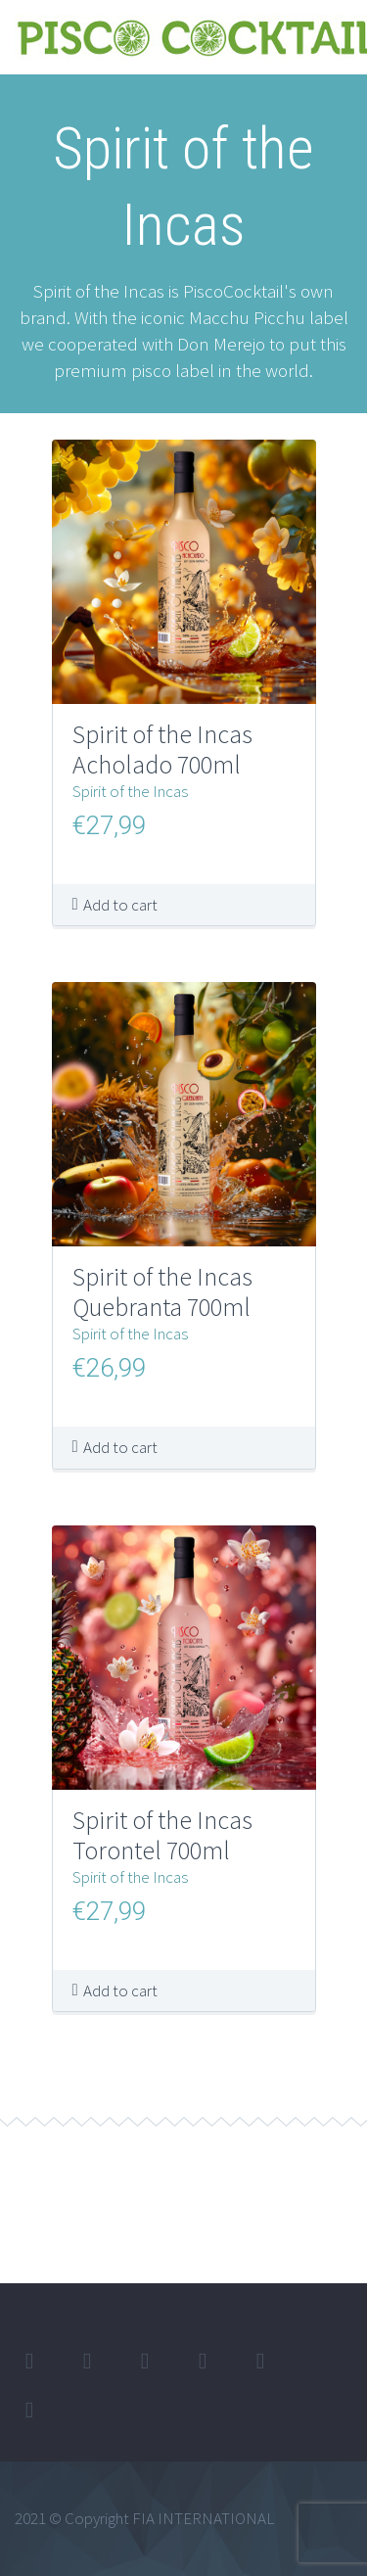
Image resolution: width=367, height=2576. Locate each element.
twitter (29, 2361)
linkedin (145, 2361)
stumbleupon (260, 2361)
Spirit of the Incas (130, 791)
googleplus (202, 2361)
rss (29, 2410)
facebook (87, 2361)
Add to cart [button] (120, 904)
